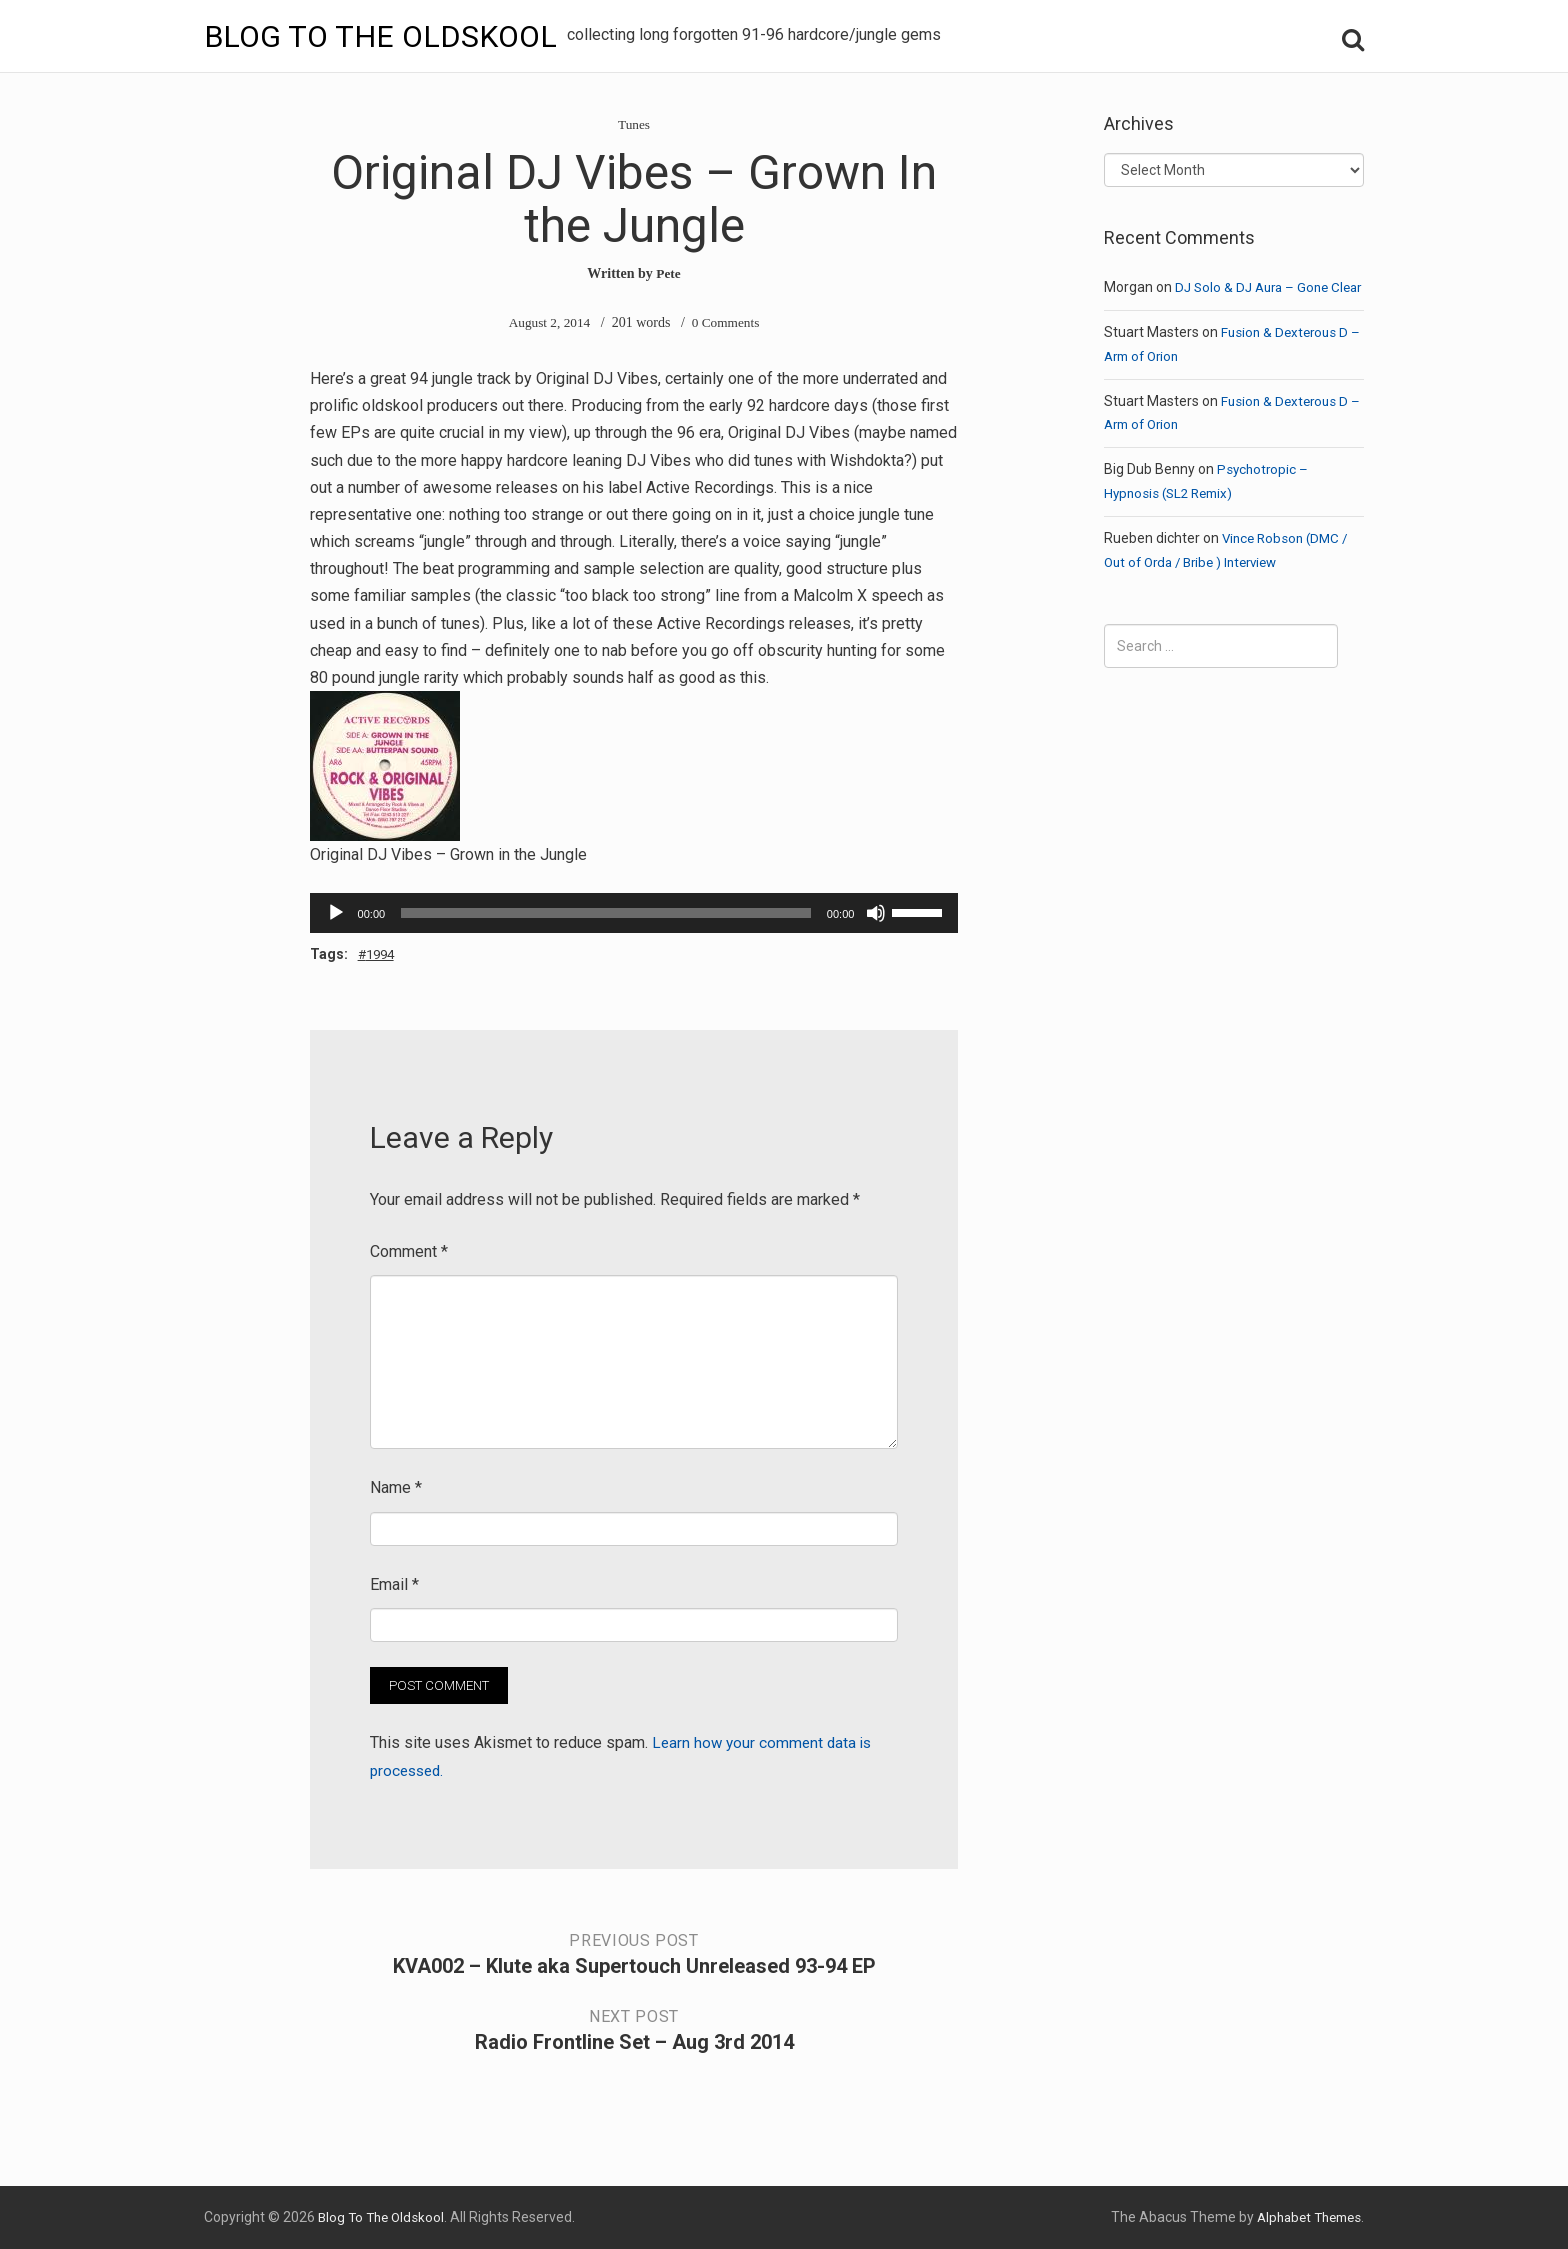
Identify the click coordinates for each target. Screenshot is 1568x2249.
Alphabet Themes (1304, 2217)
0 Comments (727, 322)
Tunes (634, 124)
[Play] (336, 913)
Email (394, 1584)
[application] (634, 913)
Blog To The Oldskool (387, 36)
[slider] (606, 913)
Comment (409, 1251)
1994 (384, 954)
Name (396, 1488)
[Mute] (876, 913)
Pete (669, 273)
